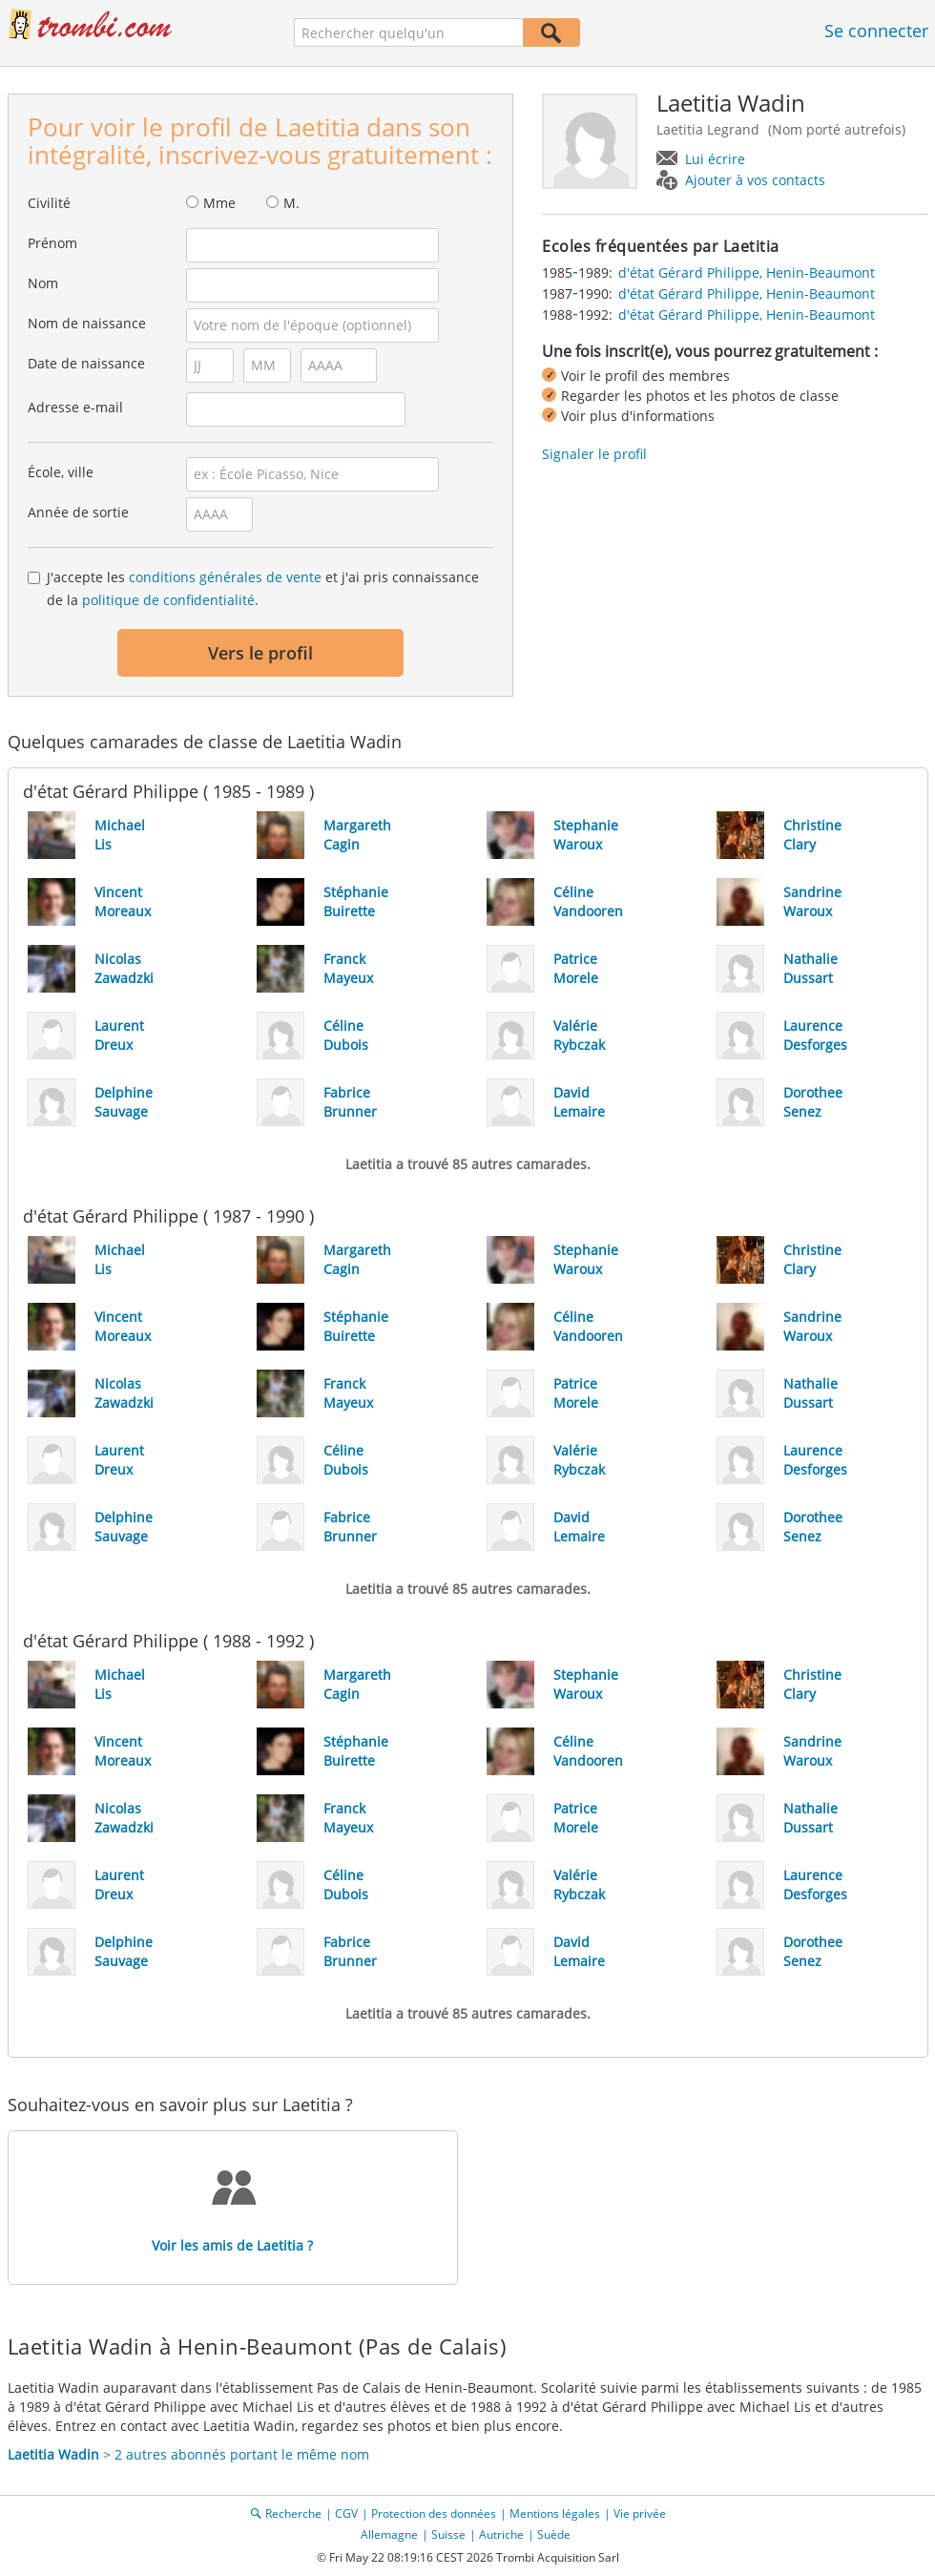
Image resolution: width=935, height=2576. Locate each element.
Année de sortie (78, 512)
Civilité (49, 203)
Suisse (448, 2534)
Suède (554, 2534)
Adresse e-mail (75, 407)
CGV (346, 2513)
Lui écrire (715, 159)
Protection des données (433, 2513)
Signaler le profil (594, 454)
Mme (219, 203)
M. (291, 203)
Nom (43, 283)
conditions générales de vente (225, 577)
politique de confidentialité (168, 600)
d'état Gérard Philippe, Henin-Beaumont (746, 272)
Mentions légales (554, 2513)
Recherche (293, 2513)
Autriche (501, 2534)
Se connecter (876, 30)
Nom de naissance (87, 323)
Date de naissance (86, 363)
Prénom (52, 243)
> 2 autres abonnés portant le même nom (188, 2454)
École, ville (61, 472)
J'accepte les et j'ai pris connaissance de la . (263, 588)
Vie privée (639, 2513)
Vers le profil (260, 652)
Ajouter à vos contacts (755, 180)
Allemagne (389, 2534)
